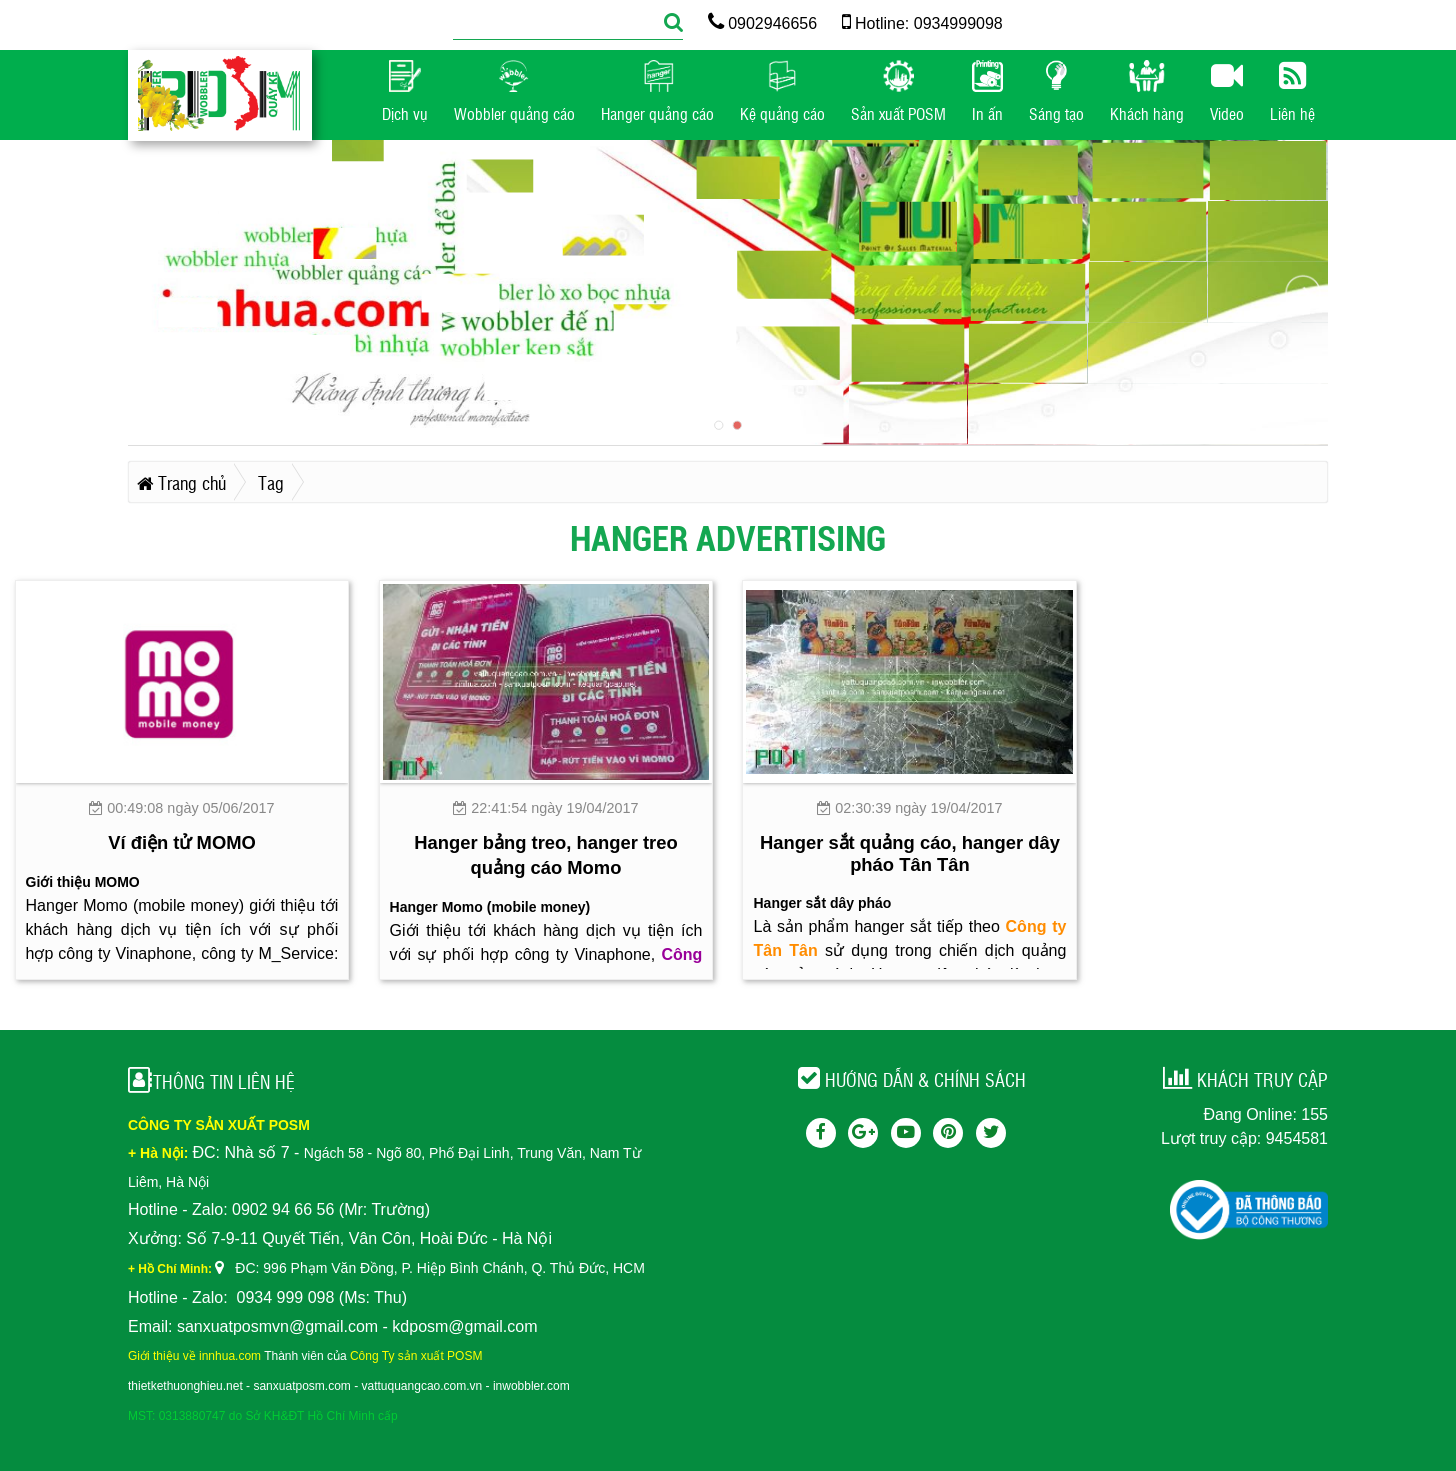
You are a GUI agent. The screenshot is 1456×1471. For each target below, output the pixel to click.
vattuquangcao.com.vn (422, 1386)
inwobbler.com (531, 1386)
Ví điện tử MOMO (182, 842)
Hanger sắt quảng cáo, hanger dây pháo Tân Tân (910, 853)
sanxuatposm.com (301, 1386)
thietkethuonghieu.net (185, 1386)
